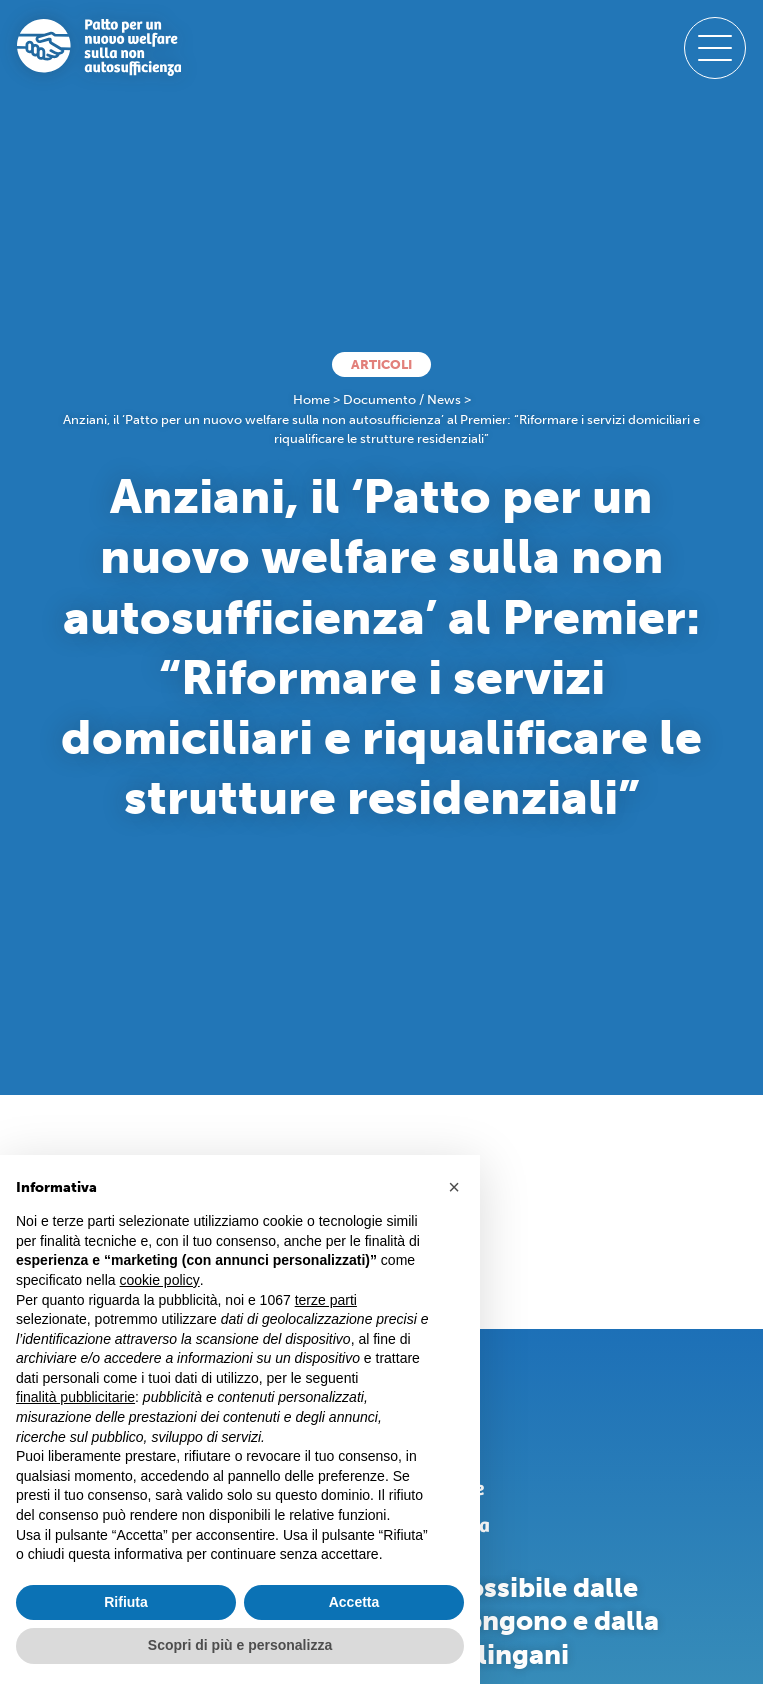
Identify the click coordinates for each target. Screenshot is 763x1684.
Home (311, 399)
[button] (454, 1187)
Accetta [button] (354, 1602)
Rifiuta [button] (126, 1602)
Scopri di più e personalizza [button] (240, 1645)
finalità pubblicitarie (75, 1397)
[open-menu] (715, 48)
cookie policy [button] (160, 1280)
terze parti (326, 1300)
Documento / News (402, 399)
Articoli (381, 364)
